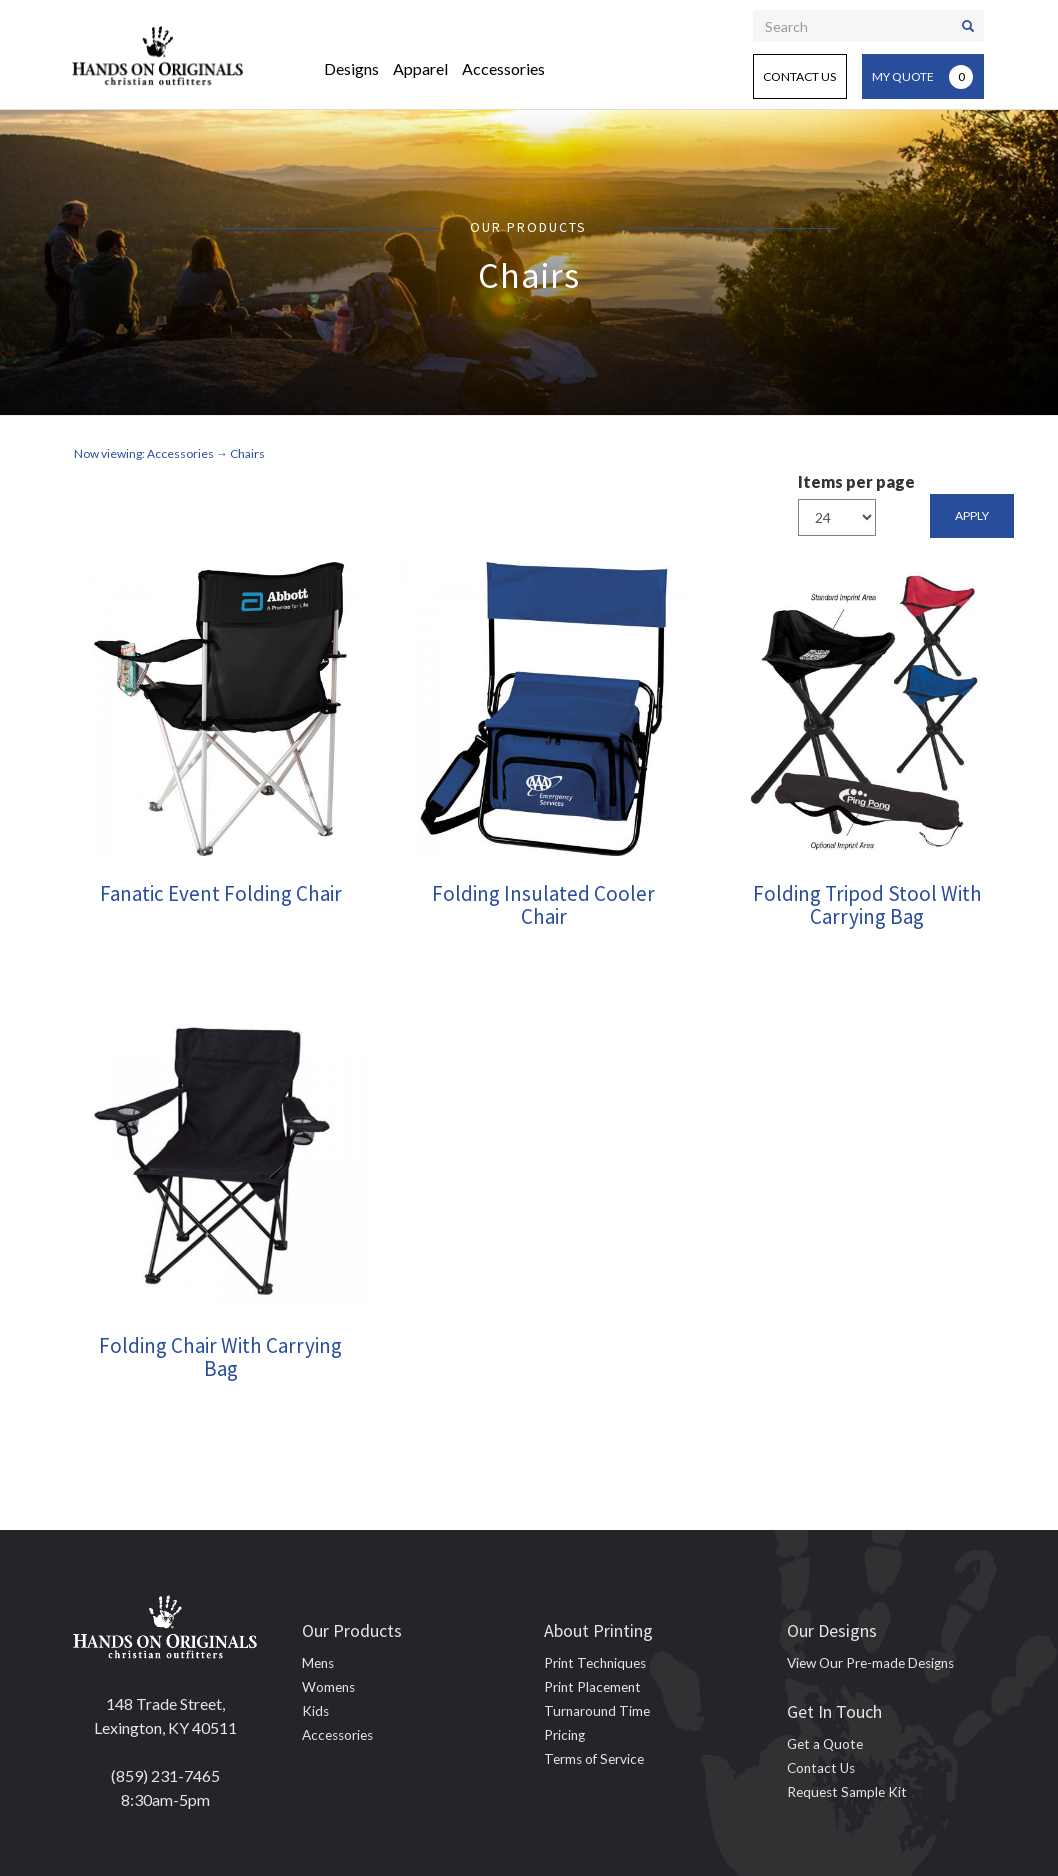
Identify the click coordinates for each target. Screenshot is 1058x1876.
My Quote (922, 77)
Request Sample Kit (847, 1792)
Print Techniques (595, 1663)
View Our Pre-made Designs (870, 1663)
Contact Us (799, 76)
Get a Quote (825, 1744)
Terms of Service (594, 1759)
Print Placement (592, 1687)
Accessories (503, 68)
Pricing (564, 1735)
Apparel (420, 68)
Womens (328, 1687)
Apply (972, 515)
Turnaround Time (597, 1711)
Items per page (856, 481)
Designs (351, 68)
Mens (318, 1663)
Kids (315, 1711)
